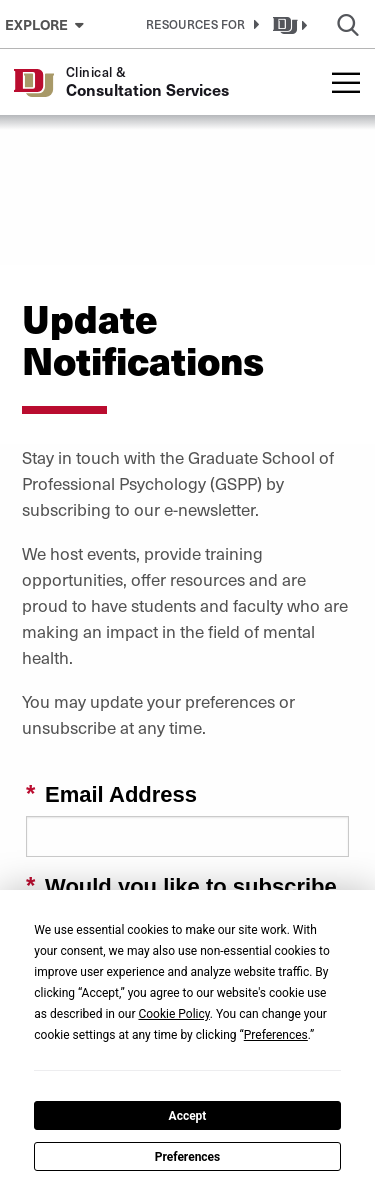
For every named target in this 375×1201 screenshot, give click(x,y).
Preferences (188, 1157)
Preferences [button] (276, 1035)
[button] (199, 24)
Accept (188, 1116)
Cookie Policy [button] (173, 1014)
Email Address (121, 794)
